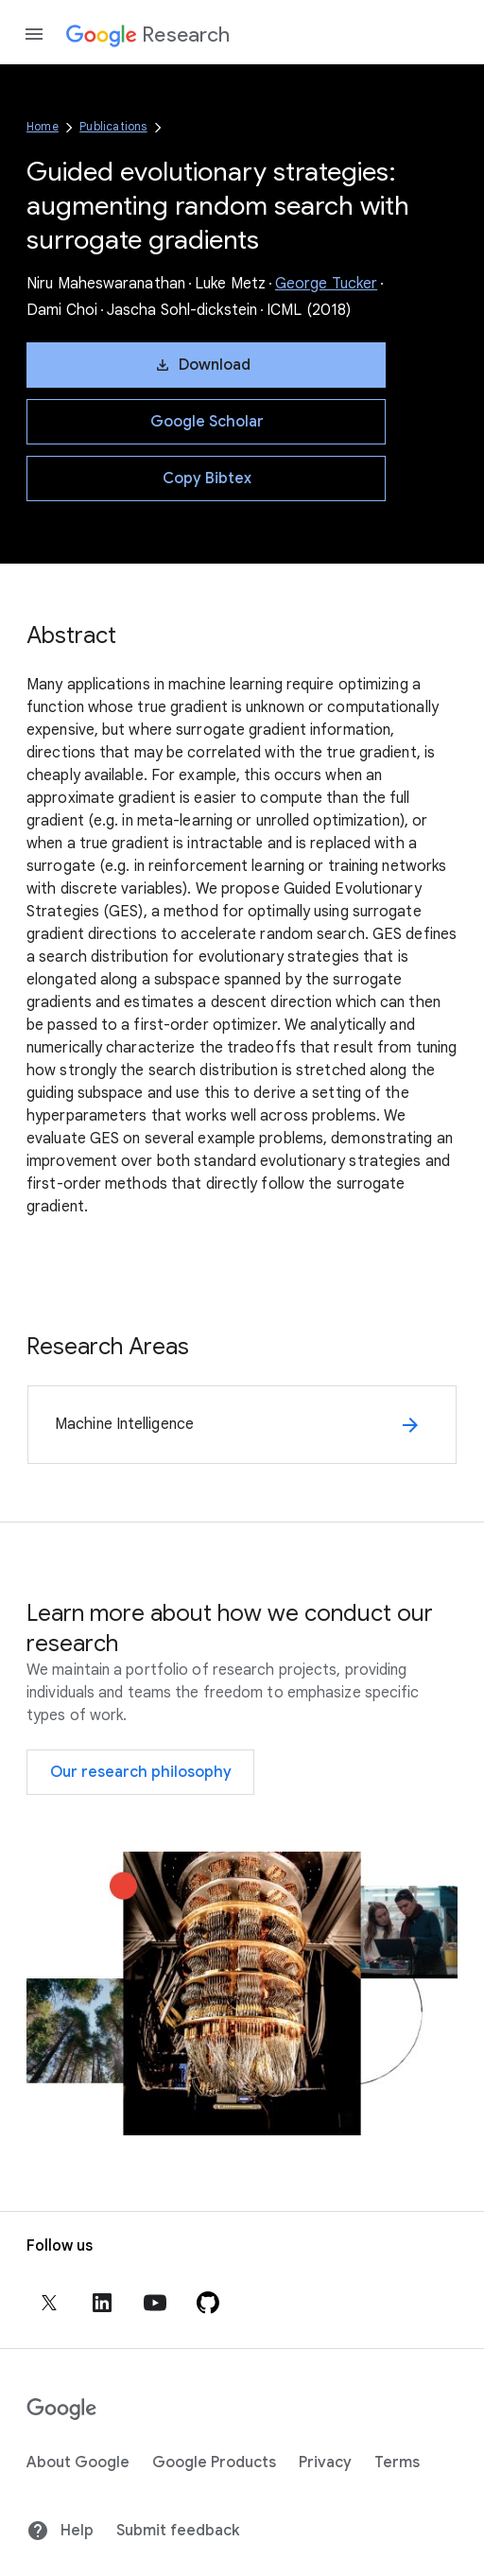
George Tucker (326, 283)
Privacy (325, 2462)
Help (60, 2530)
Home (42, 126)
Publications (113, 126)
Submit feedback (177, 2530)
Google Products (214, 2462)
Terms (397, 2462)
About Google (78, 2462)
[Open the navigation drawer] (34, 34)
